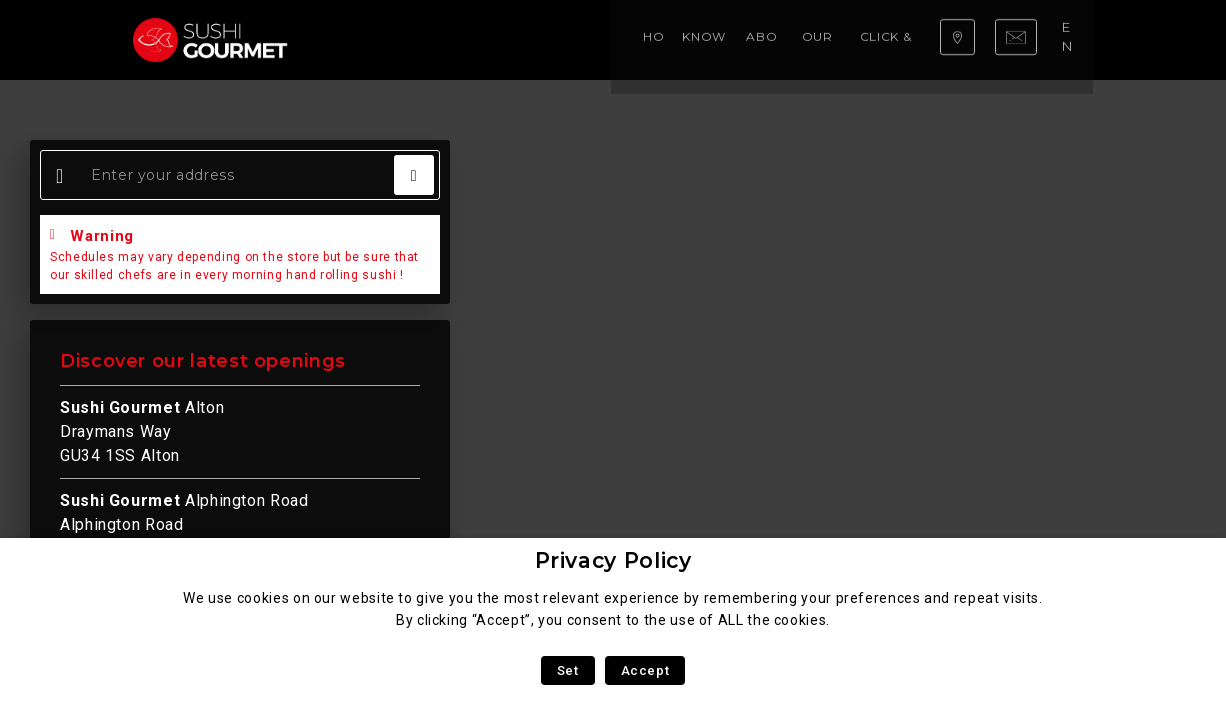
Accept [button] (645, 670)
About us (528, 39)
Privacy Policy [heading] (613, 560)
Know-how (437, 39)
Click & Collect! (727, 39)
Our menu (615, 39)
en (1071, 39)
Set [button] (568, 670)
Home (359, 39)
